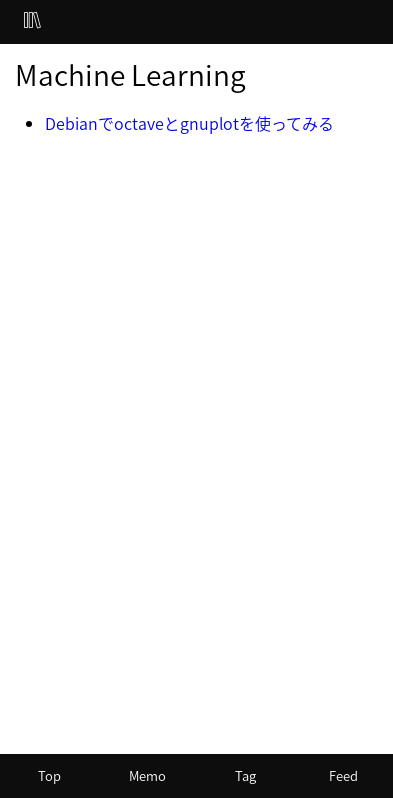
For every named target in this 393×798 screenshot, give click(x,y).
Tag (245, 775)
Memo (147, 775)
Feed (343, 775)
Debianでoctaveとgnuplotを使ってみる (189, 123)
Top (49, 775)
